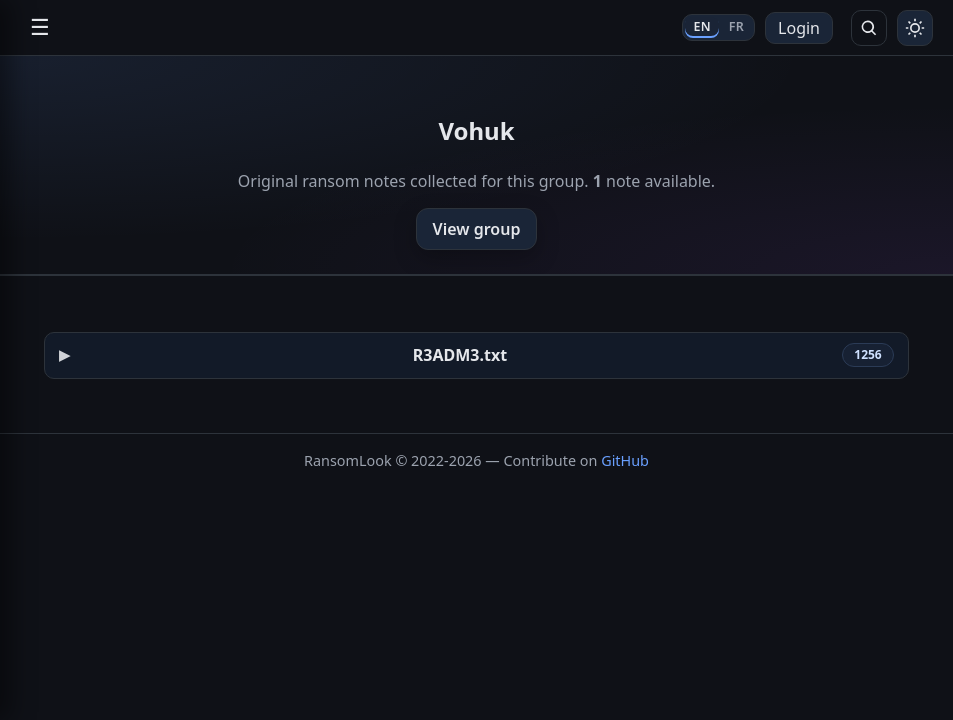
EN (701, 26)
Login (799, 28)
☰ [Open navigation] (40, 27)
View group (477, 229)
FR (736, 26)
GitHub (625, 460)
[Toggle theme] (915, 28)
